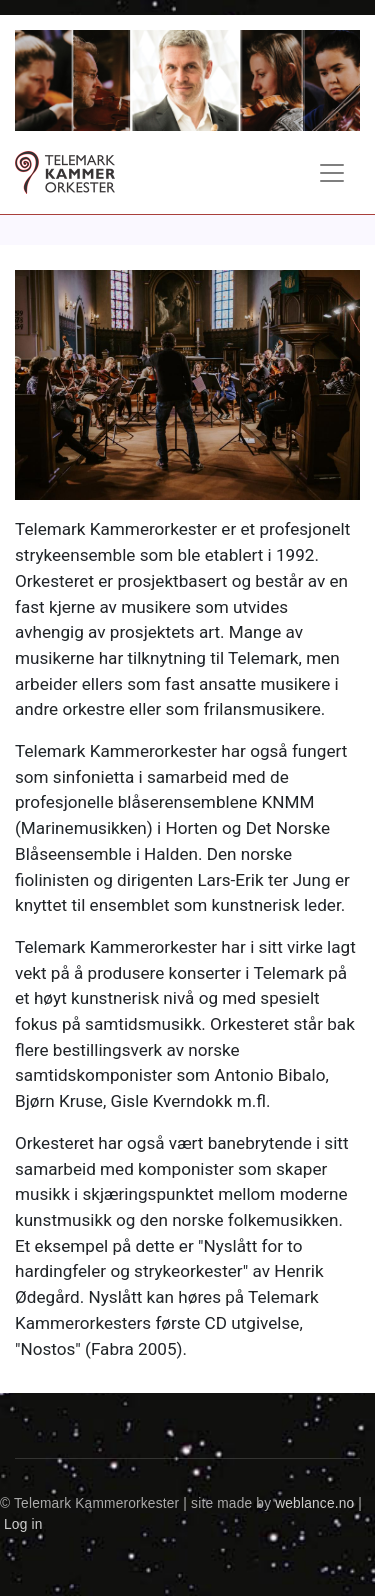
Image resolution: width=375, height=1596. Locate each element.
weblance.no (314, 1503)
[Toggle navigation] (332, 173)
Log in (23, 1524)
